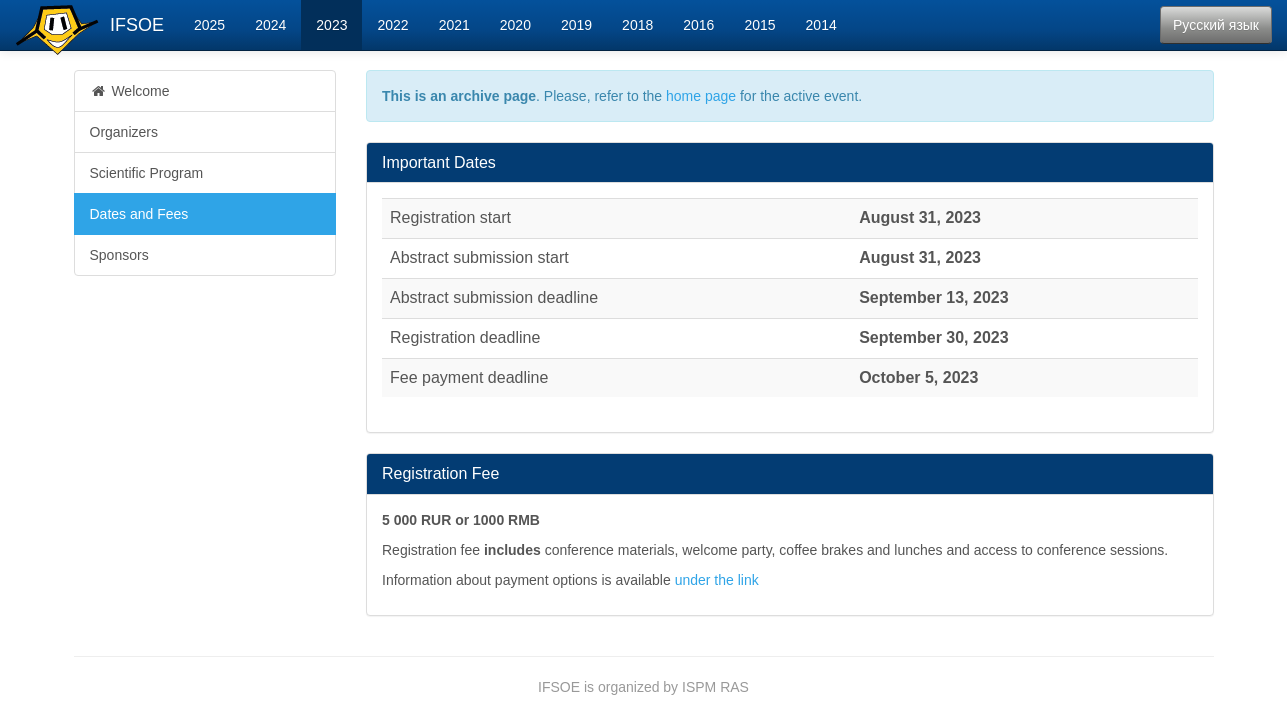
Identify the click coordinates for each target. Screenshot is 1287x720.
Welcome (130, 91)
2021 (454, 25)
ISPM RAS (715, 687)
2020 (515, 25)
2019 (576, 25)
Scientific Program (147, 173)
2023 (331, 25)
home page (701, 96)
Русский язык (1216, 25)
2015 (759, 25)
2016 (698, 25)
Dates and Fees (139, 214)
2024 (270, 25)
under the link (717, 580)
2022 (392, 25)
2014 (821, 25)
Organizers (124, 132)
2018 (637, 25)
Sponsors (119, 255)
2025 (209, 25)
